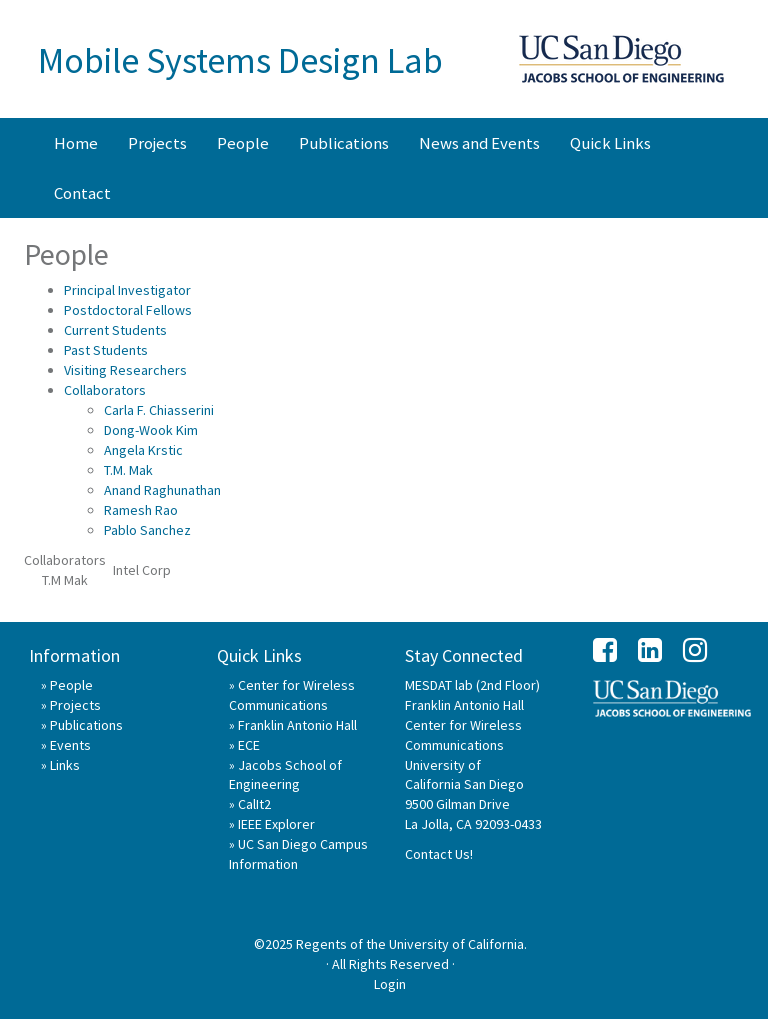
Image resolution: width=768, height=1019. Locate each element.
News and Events (479, 143)
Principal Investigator (127, 290)
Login (390, 984)
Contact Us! (439, 854)
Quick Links (610, 143)
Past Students (106, 350)
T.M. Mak (128, 470)
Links (65, 765)
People (243, 143)
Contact (82, 193)
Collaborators (105, 390)
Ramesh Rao (141, 510)
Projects (157, 143)
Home (76, 143)
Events (70, 745)
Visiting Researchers (125, 370)
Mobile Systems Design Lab (240, 60)
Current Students (115, 330)
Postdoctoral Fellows (128, 310)
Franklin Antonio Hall (297, 725)
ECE (249, 745)
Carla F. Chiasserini (159, 410)
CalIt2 (254, 804)
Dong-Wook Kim (151, 430)
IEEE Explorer (276, 824)
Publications (344, 143)
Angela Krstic (143, 450)
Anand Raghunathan (162, 490)
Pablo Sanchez (147, 530)
